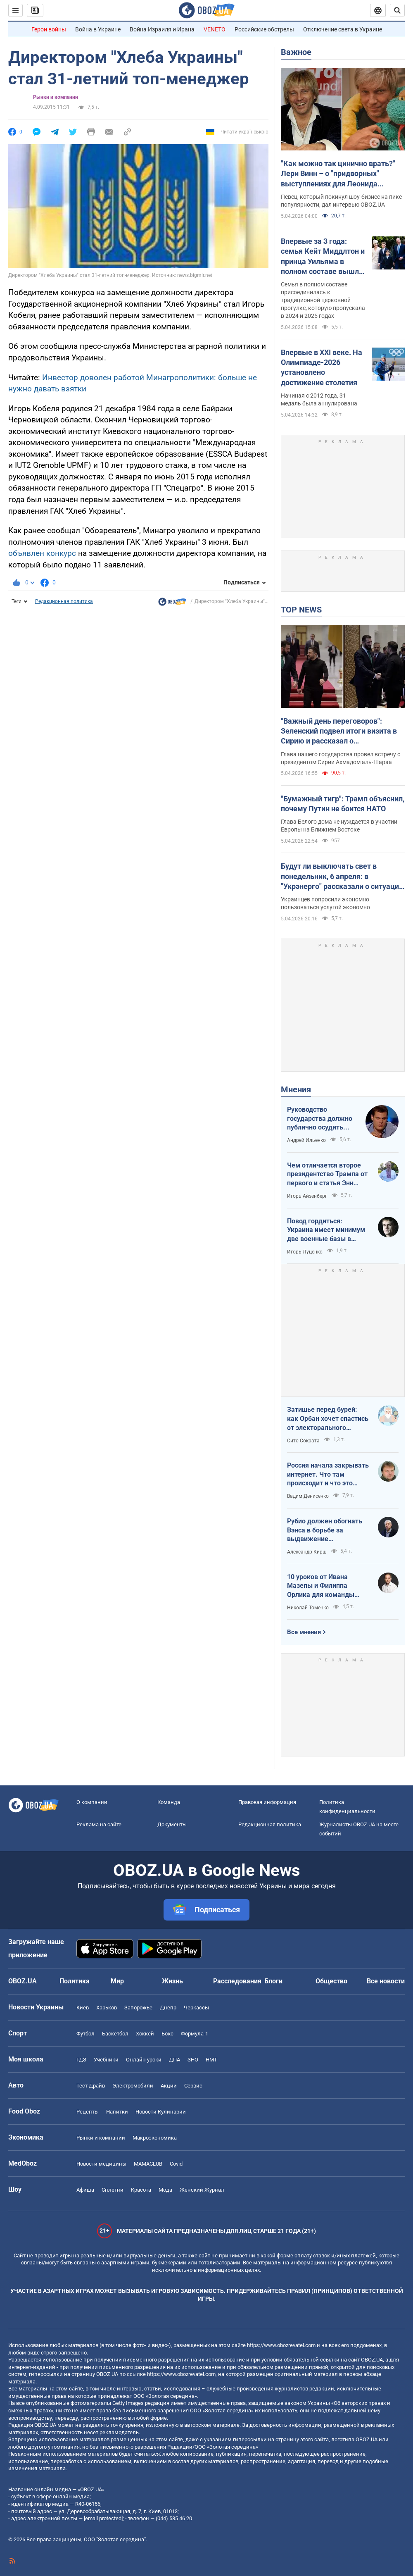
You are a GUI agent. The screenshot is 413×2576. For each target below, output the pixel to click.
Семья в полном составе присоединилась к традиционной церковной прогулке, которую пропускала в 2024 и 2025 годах (323, 300)
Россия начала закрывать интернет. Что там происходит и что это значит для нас (328, 1474)
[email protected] (103, 2518)
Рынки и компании (55, 97)
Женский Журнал (202, 2190)
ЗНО (193, 2060)
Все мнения (304, 1632)
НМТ (211, 2060)
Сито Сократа (303, 1441)
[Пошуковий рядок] (397, 10)
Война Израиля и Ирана (162, 29)
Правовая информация (267, 1802)
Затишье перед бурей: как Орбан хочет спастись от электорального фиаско (327, 1419)
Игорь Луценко (305, 1252)
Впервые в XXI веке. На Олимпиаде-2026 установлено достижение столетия (321, 367)
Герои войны (48, 29)
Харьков (106, 2007)
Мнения (296, 1089)
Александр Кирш (307, 1552)
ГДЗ (81, 2060)
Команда (168, 1802)
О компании (91, 1802)
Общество (331, 1981)
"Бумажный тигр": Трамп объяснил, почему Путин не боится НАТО (342, 803)
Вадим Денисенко (308, 1496)
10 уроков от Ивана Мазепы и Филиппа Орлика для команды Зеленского (320, 1586)
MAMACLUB (148, 2164)
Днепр (168, 2007)
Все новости (386, 1981)
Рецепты (87, 2112)
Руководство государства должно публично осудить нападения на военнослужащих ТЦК (322, 1119)
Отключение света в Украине (342, 29)
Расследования (237, 1981)
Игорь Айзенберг (307, 1196)
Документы (172, 1824)
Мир (117, 1981)
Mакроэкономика (155, 2138)
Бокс (167, 2033)
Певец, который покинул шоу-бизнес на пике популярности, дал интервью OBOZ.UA (341, 200)
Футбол (85, 2033)
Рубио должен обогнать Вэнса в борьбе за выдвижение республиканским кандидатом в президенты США (324, 1530)
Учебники (106, 2060)
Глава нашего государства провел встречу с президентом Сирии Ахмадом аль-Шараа (340, 758)
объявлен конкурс (42, 553)
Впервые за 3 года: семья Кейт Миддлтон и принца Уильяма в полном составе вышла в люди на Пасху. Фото (323, 256)
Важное (296, 52)
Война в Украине (98, 29)
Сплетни (112, 2190)
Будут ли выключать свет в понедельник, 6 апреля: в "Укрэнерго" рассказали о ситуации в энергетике (342, 876)
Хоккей (145, 2033)
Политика (74, 1981)
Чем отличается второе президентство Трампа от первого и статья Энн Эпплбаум (327, 1174)
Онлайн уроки (143, 2060)
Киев (82, 2007)
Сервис (193, 2086)
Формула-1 (194, 2033)
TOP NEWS (301, 610)
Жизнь (172, 1981)
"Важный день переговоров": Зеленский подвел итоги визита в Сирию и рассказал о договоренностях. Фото (339, 731)
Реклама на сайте (98, 1824)
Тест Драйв (90, 2086)
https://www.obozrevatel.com (281, 2345)
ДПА (174, 2060)
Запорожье (138, 2007)
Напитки (117, 2112)
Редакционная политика (64, 601)
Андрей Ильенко (306, 1140)
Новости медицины (101, 2164)
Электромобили (132, 2086)
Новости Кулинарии (160, 2112)
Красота (141, 2190)
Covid (176, 2164)
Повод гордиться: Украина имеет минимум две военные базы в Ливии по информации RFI (328, 1230)
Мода (165, 2190)
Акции (169, 2086)
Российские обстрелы (264, 29)
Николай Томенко (308, 1608)
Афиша (85, 2190)
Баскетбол (115, 2033)
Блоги (273, 1981)
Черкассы (196, 2007)
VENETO (214, 29)
